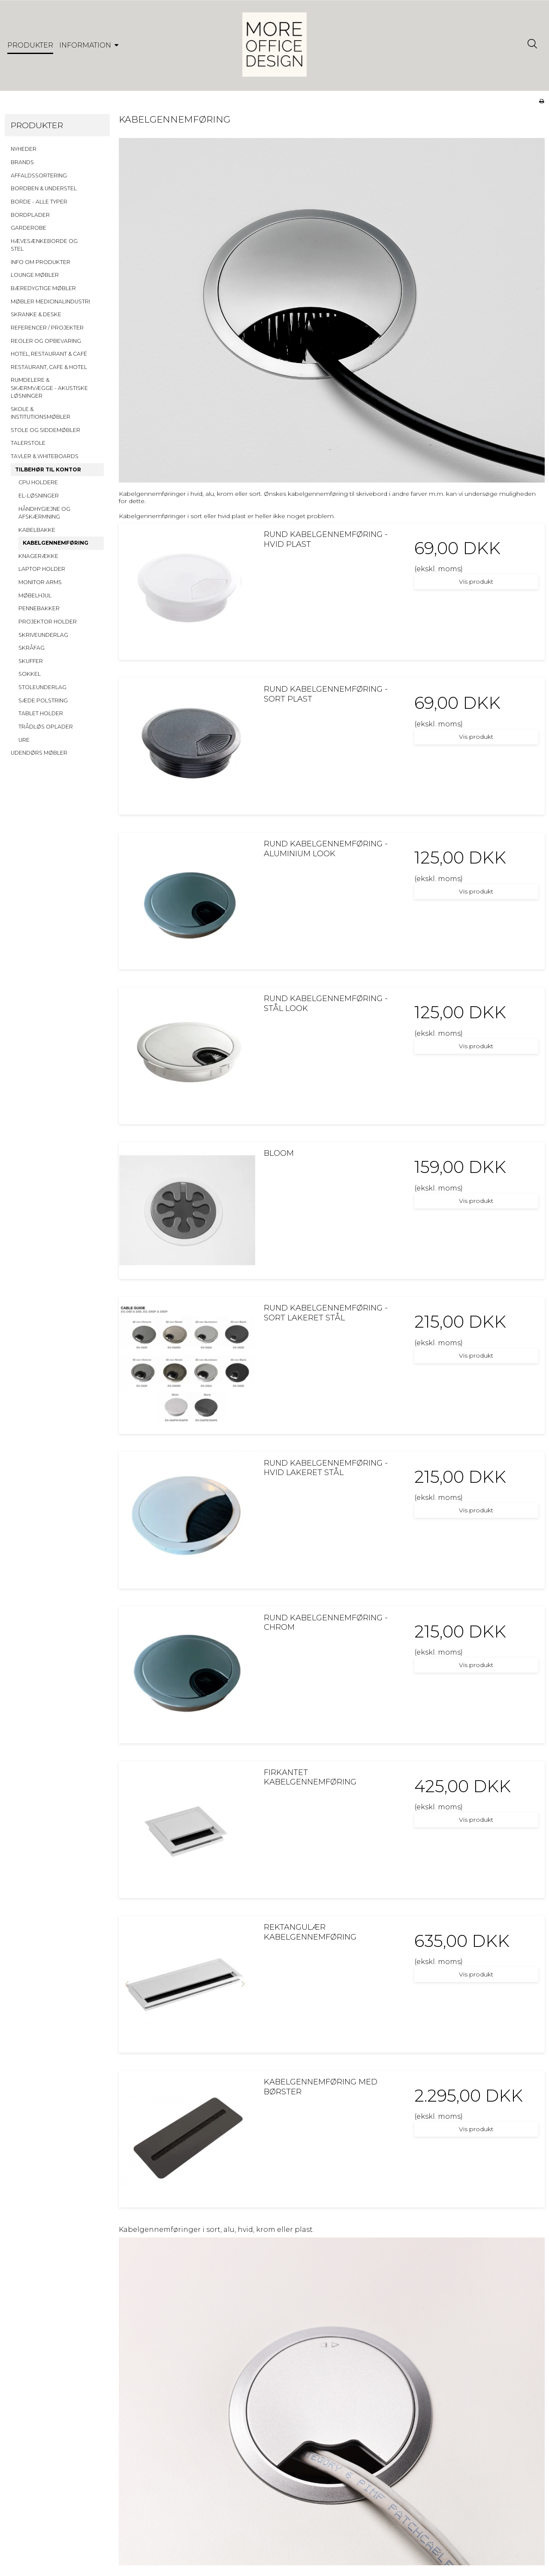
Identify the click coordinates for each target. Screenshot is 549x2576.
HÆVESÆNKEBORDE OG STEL (44, 245)
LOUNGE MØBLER (35, 275)
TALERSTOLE (28, 443)
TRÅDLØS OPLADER (45, 726)
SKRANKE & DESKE (36, 314)
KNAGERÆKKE (38, 556)
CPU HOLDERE (38, 482)
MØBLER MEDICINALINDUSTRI (50, 301)
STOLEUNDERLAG (42, 687)
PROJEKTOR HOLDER (47, 621)
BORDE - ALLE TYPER (39, 201)
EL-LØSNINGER (38, 495)
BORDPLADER (30, 215)
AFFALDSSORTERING (39, 175)
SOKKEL (29, 674)
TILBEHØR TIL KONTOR (48, 469)
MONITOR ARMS (40, 582)
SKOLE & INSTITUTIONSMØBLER (40, 413)
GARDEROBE (28, 228)
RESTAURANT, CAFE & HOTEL (49, 367)
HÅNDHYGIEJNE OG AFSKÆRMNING (44, 513)
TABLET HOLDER (40, 713)
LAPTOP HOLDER (41, 569)
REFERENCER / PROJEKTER (47, 327)
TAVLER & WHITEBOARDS (44, 456)
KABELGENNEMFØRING (55, 543)
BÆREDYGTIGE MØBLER (43, 288)
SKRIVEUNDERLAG (43, 635)
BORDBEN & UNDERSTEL (44, 188)
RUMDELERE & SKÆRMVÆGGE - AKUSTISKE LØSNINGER (49, 388)
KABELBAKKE (36, 530)
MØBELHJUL (34, 595)
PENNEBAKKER (39, 608)
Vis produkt (476, 581)
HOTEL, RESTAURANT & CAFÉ (49, 354)
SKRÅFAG (31, 648)
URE (24, 740)
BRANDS (22, 162)
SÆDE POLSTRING (43, 700)
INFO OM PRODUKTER (40, 262)
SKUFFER (30, 661)
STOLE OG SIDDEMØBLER (45, 430)
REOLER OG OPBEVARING (46, 341)
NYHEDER (23, 149)
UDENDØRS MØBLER (39, 753)
